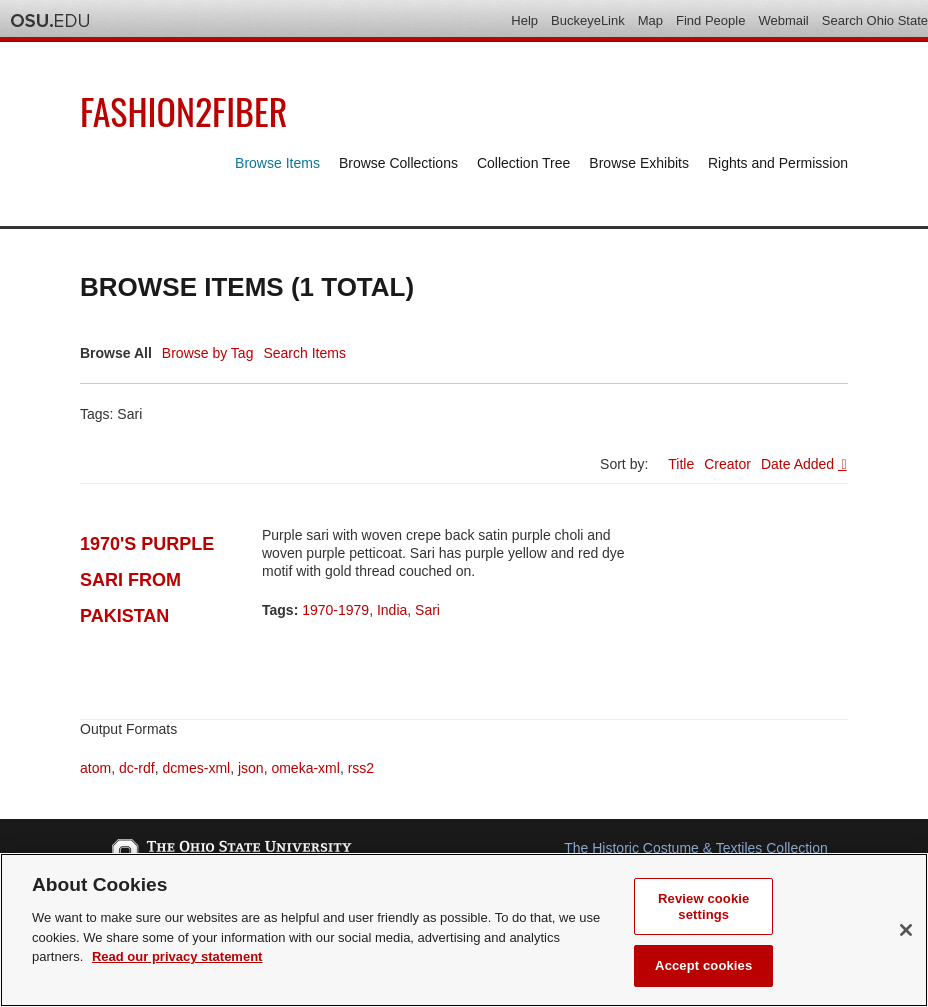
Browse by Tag (208, 353)
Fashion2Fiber (183, 110)
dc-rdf (137, 768)
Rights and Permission (778, 163)
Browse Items (277, 163)
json (251, 768)
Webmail (783, 20)
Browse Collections (398, 163)
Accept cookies (703, 965)
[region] (464, 930)
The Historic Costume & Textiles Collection (696, 848)
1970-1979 (335, 610)
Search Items (304, 353)
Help (524, 20)
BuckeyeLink (588, 20)
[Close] (906, 930)
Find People (710, 20)
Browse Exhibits (639, 163)
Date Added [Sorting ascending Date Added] (799, 464)
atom (95, 768)
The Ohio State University (50, 21)
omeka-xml (305, 768)
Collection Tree (523, 163)
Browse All (116, 353)
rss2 (361, 768)
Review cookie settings (703, 906)
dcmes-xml (196, 768)
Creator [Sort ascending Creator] (727, 464)
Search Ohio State (875, 20)
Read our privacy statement (177, 956)
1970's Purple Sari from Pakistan (147, 580)
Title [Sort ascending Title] (681, 464)
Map (650, 20)
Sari (427, 610)
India (392, 610)
